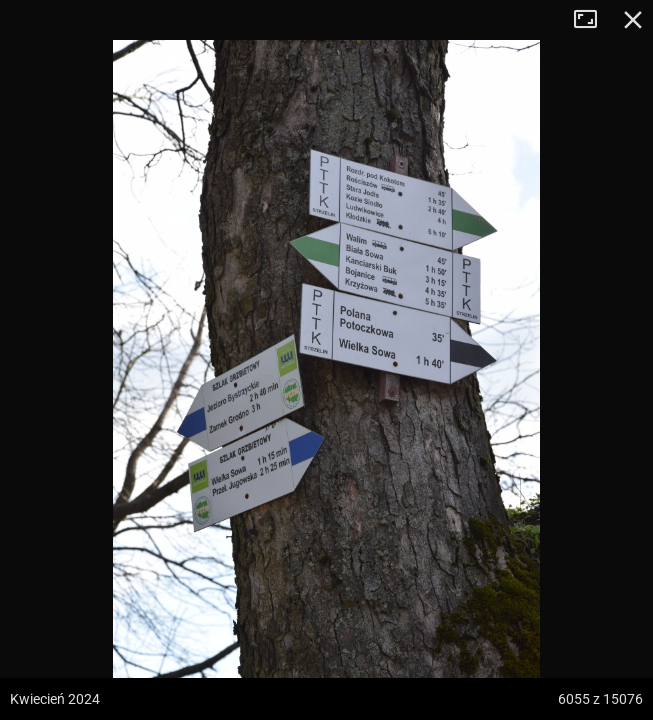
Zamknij (633, 20)
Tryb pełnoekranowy (593, 20)
